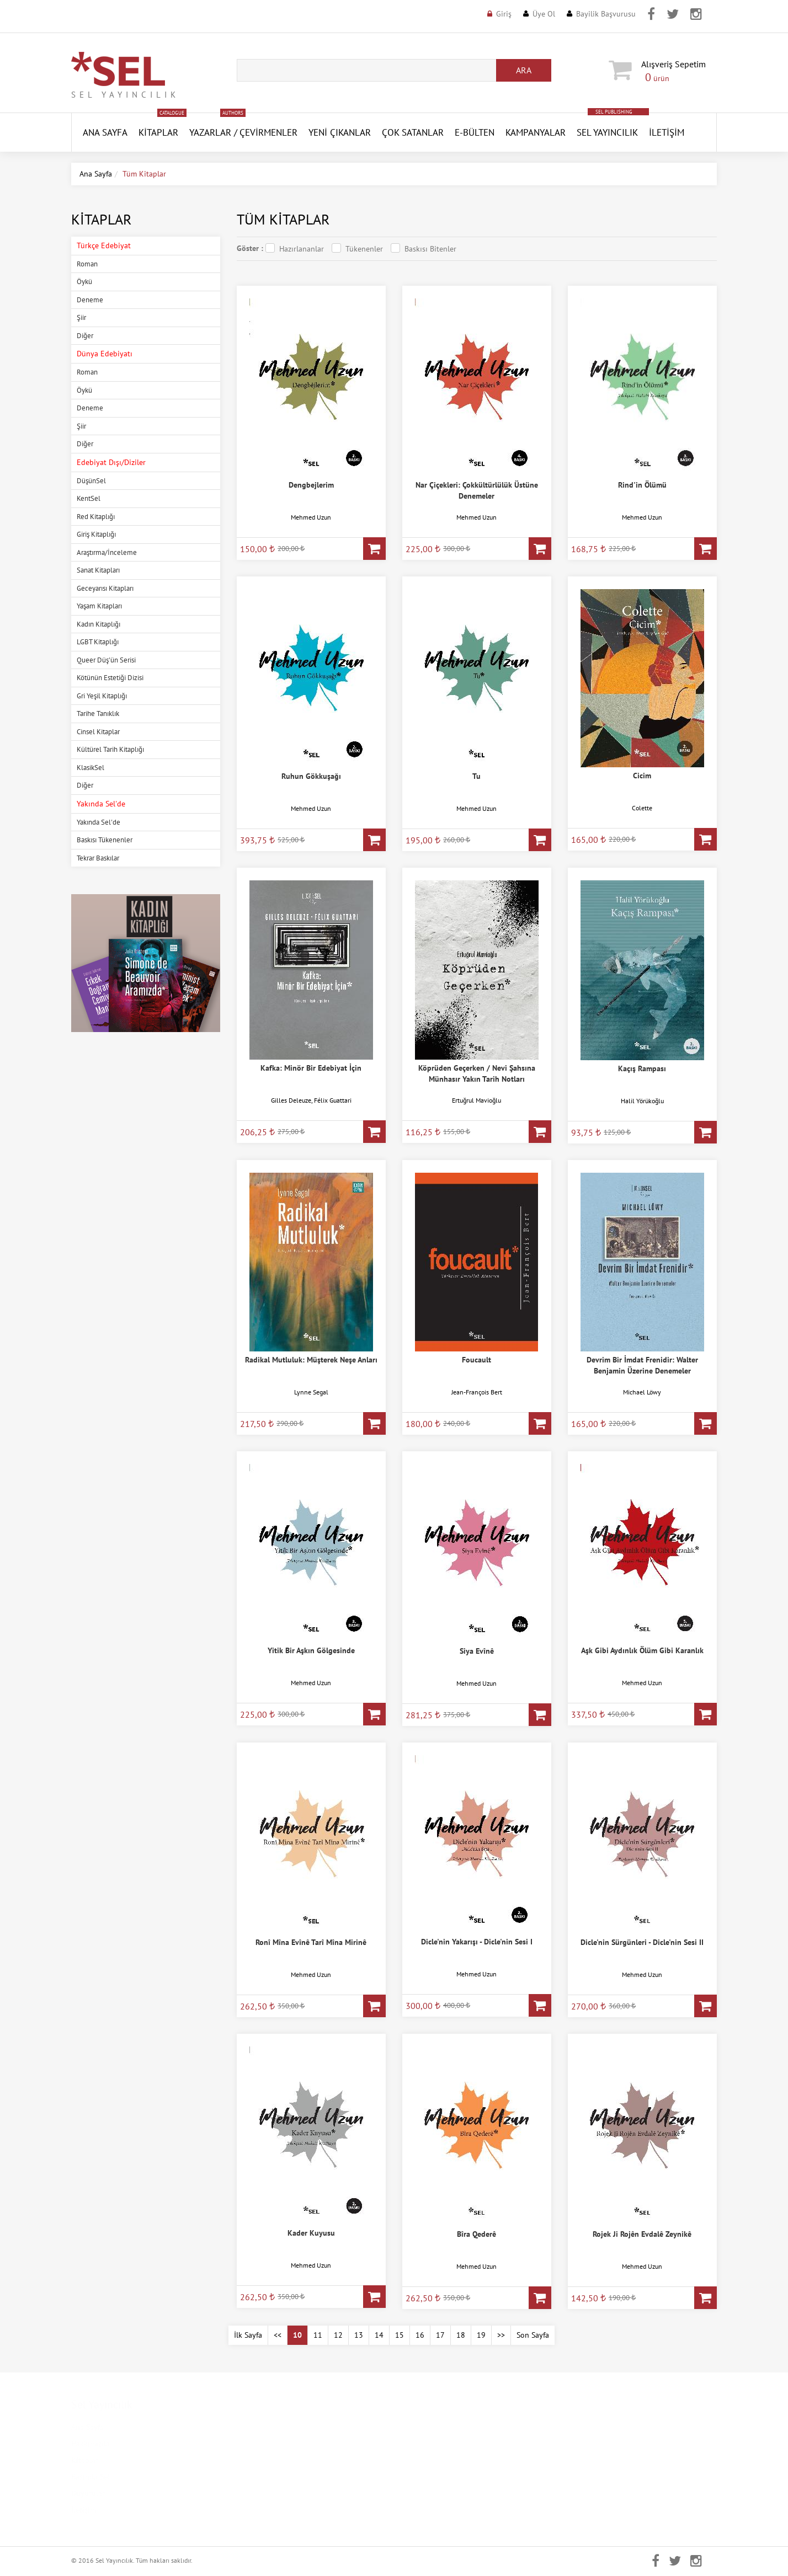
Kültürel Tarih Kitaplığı (110, 749)
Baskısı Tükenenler (104, 840)
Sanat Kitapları (98, 570)
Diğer (85, 335)
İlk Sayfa (248, 2335)
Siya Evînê (477, 1651)
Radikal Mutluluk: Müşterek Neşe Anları (311, 1360)
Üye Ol (544, 14)
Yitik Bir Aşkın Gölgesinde (311, 1650)
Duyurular (88, 2493)
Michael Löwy (642, 1392)
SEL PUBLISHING (613, 112)
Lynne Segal (311, 1392)
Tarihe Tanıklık (98, 713)
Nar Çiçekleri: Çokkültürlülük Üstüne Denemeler (477, 490)
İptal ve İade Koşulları (274, 2493)
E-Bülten (474, 132)
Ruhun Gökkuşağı (311, 776)
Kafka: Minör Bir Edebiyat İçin (310, 1068)
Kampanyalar (535, 132)
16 (420, 2335)
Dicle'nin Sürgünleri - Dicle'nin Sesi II (642, 1942)
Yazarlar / (213, 132)
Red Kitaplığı (96, 516)
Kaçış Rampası (642, 1068)
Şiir (81, 317)
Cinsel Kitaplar (98, 731)
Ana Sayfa (95, 174)
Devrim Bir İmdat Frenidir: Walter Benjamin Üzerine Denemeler (642, 1365)
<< (277, 2335)
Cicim (642, 776)
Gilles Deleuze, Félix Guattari (311, 1100)
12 (338, 2335)
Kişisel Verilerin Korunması (282, 2444)
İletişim (666, 132)
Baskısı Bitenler (430, 249)
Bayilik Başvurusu (606, 14)
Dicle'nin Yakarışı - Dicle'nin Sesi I (477, 1942)
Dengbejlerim (311, 485)
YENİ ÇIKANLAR (339, 132)
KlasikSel (90, 767)
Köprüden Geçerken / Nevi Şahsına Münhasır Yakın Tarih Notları (476, 1073)
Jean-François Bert (476, 1392)
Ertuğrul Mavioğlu (476, 1100)
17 (440, 2335)
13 (358, 2335)
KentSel (88, 498)
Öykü (84, 281)
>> (501, 2335)
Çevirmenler (268, 132)
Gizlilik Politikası (265, 2460)
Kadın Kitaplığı (98, 624)
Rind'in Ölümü (642, 485)
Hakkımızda (90, 2444)
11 (317, 2335)
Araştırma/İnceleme (107, 552)
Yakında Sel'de (98, 822)
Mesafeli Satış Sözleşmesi (279, 2477)
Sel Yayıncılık (607, 132)
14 (379, 2335)
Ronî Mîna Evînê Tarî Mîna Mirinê (310, 1942)
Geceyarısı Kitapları (105, 588)
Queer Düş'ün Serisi (106, 660)
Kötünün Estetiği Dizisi (110, 677)
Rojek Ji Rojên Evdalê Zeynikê (642, 2234)
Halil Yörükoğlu (642, 1101)
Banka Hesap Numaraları (278, 2510)
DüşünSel (91, 480)
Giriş (504, 14)
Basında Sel (90, 2477)
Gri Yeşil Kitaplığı (102, 696)
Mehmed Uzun (311, 517)
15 (399, 2335)
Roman (87, 264)
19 (481, 2335)
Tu (476, 776)
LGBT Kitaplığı (98, 641)
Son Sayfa (533, 2335)
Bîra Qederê (476, 2234)
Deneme (90, 299)
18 (460, 2335)
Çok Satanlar (413, 132)
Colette (642, 808)
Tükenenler (364, 249)
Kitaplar (158, 132)
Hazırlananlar (301, 249)
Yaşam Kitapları (99, 606)
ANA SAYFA (105, 132)
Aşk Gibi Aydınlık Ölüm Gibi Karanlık (642, 1650)
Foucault (476, 1360)
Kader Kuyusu (311, 2233)
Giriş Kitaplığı (96, 534)
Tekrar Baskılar (98, 858)
